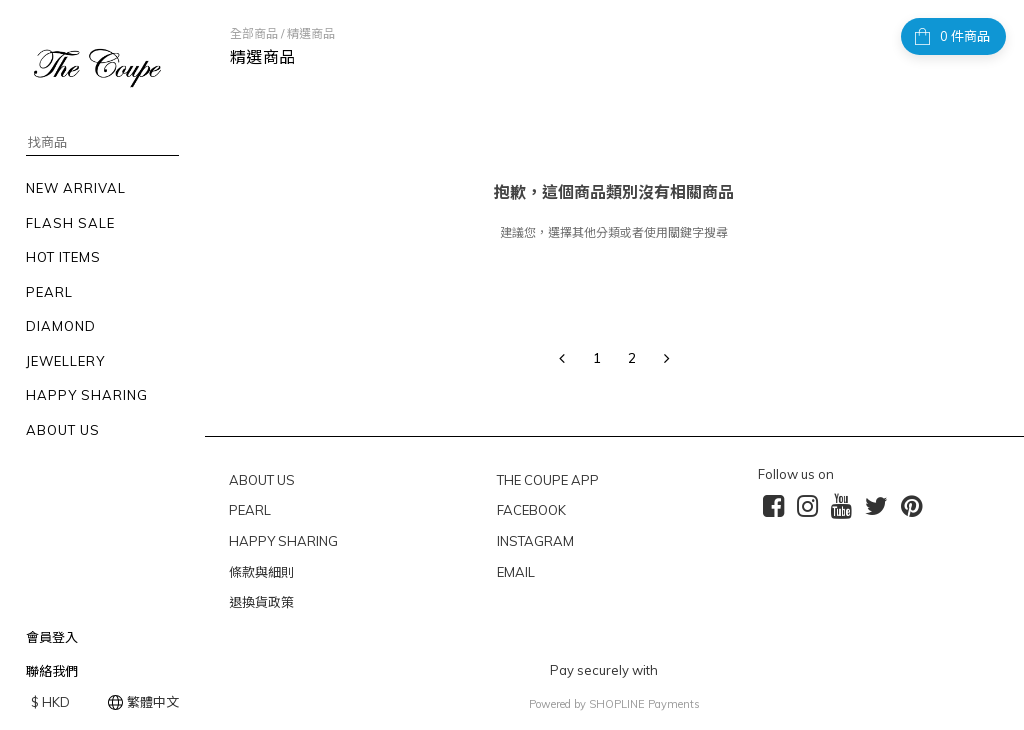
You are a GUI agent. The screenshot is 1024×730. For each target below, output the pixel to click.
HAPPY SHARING (283, 541)
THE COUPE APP (548, 480)
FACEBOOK (531, 510)
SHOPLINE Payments (644, 704)
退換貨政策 (261, 602)
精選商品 (311, 33)
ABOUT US (262, 480)
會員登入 (52, 637)
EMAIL (516, 572)
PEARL (250, 510)
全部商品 (254, 33)
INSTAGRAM (535, 541)
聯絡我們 (52, 671)
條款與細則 (261, 572)
